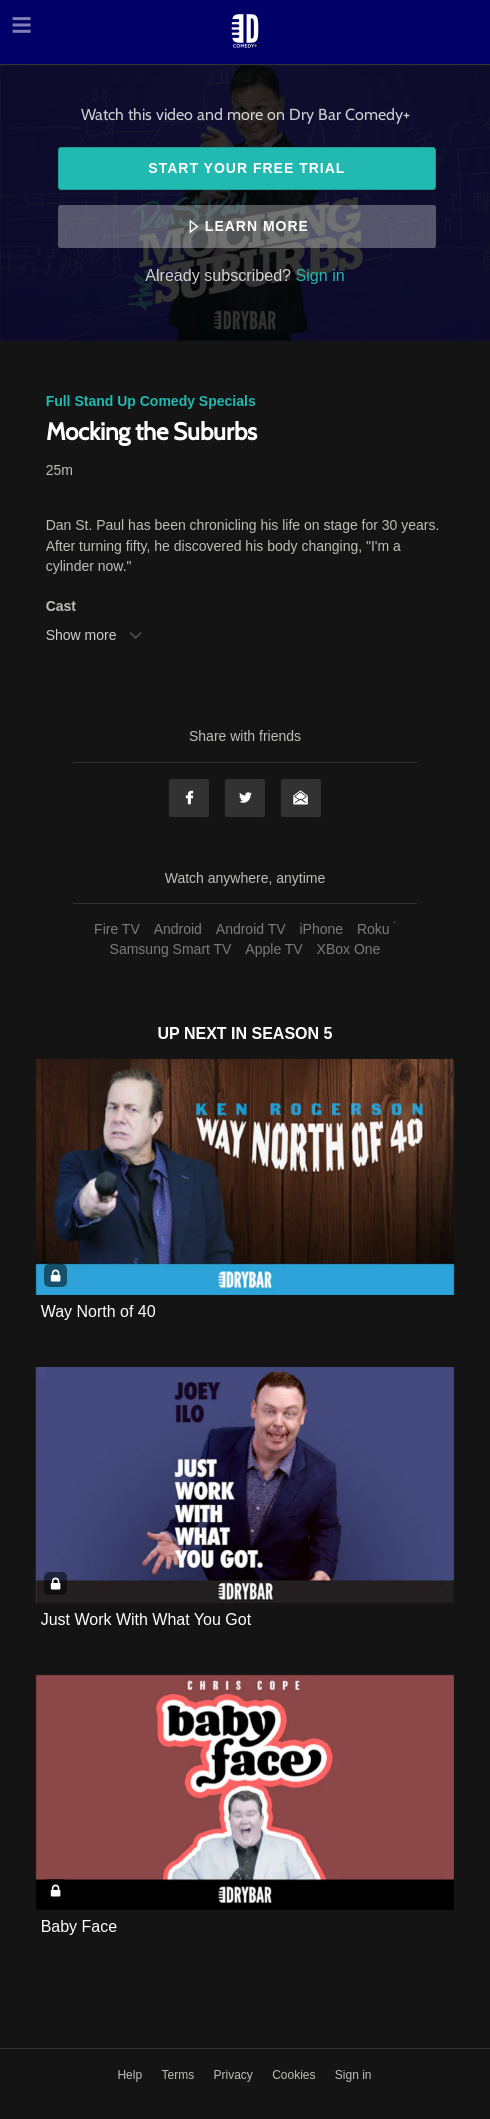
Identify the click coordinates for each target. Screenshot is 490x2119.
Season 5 (292, 1033)
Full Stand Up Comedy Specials (151, 401)
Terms (179, 2075)
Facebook (189, 798)
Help (131, 2075)
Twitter (245, 798)
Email (301, 798)
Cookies (295, 2075)
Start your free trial (246, 168)
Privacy (234, 2075)
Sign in (320, 275)
